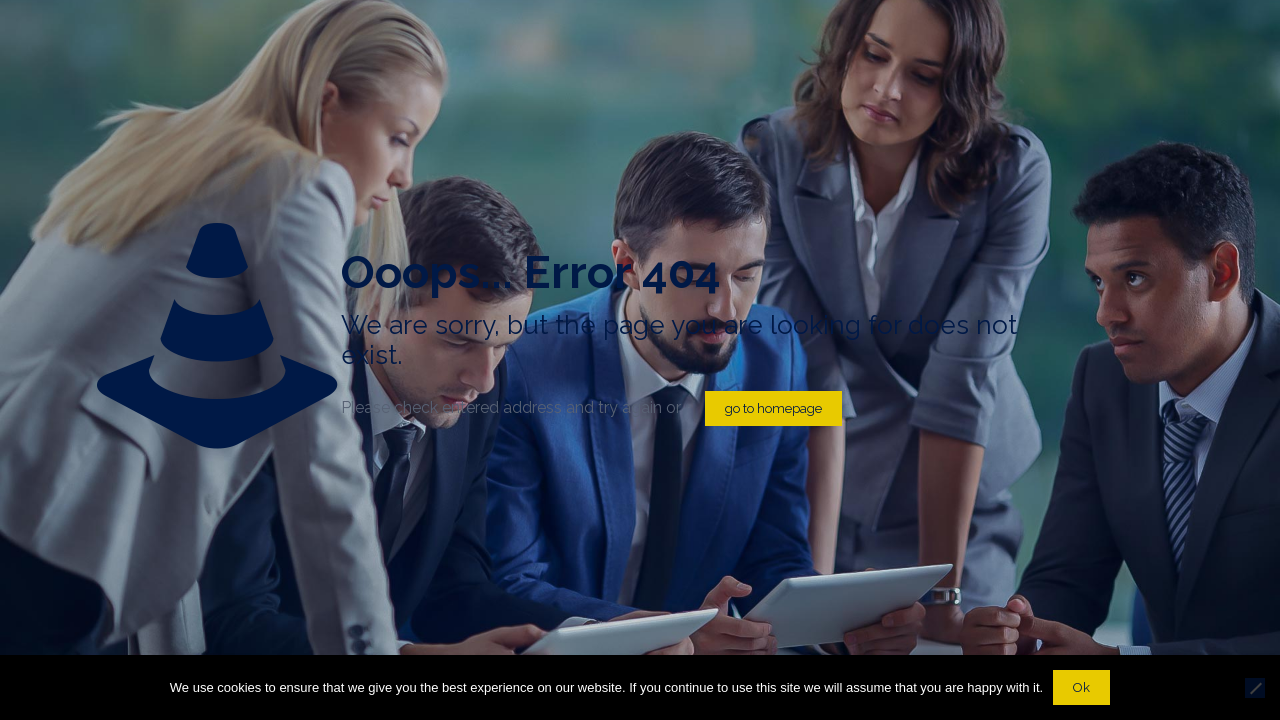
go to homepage (773, 408)
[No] (1255, 688)
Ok (1081, 687)
